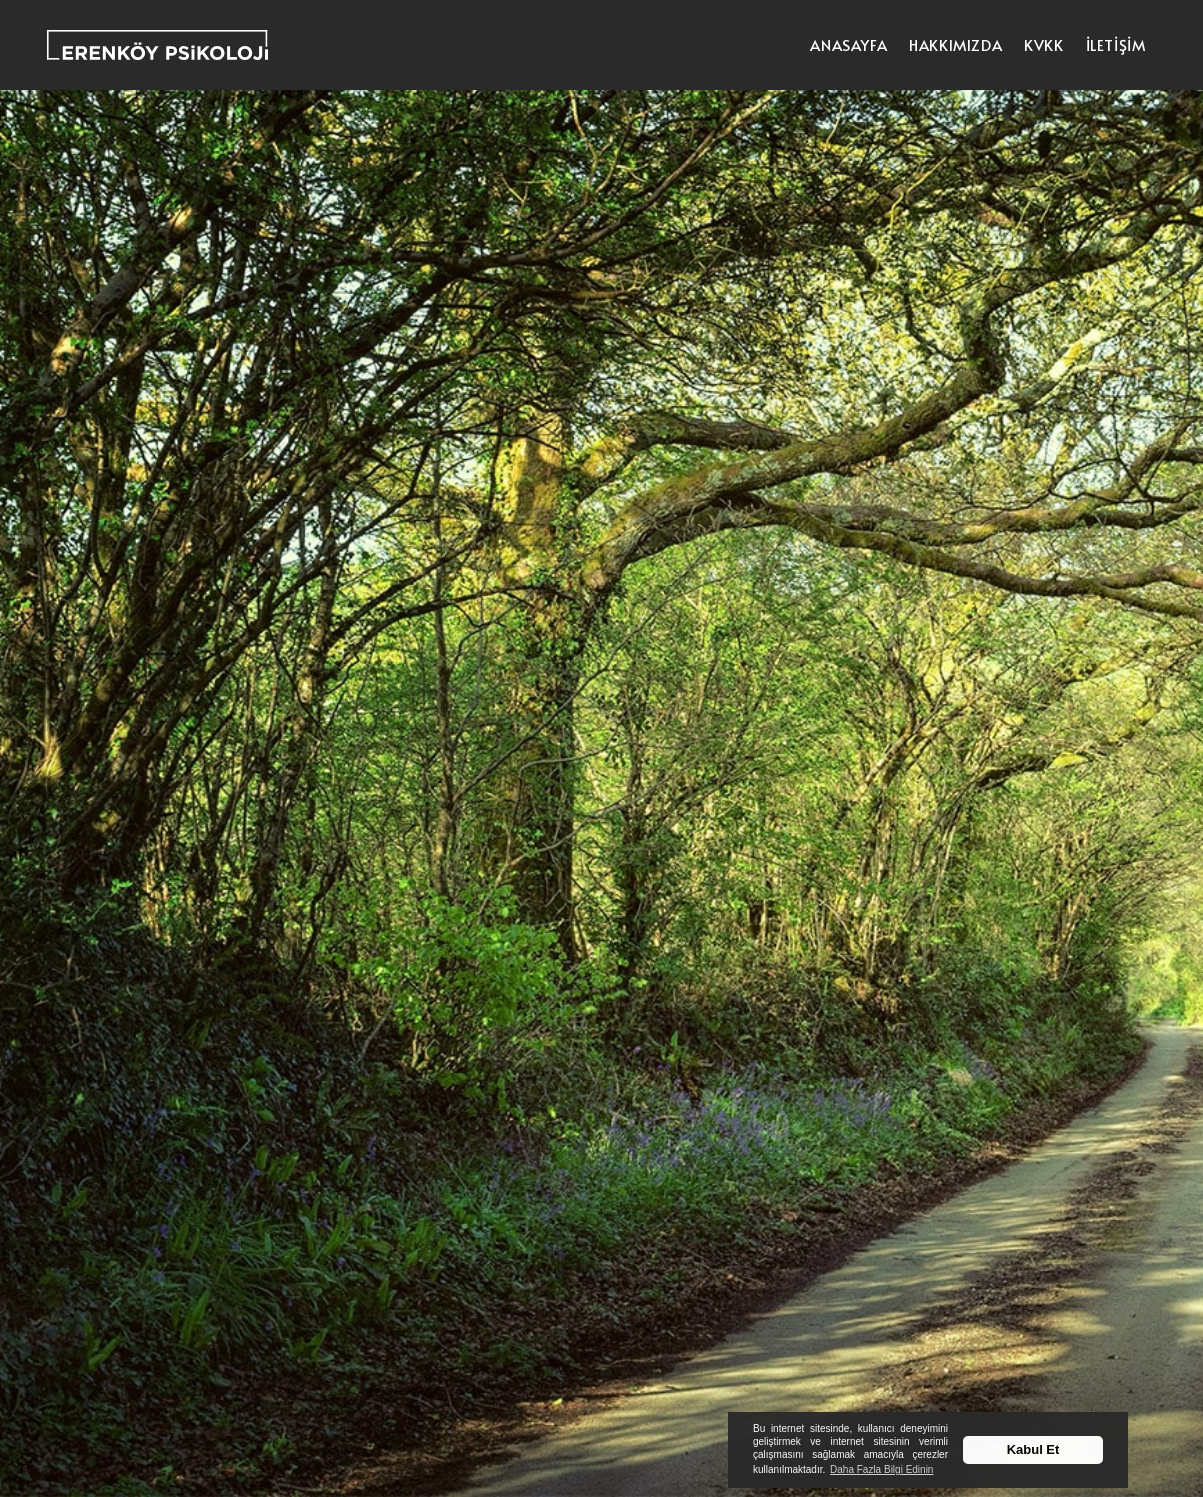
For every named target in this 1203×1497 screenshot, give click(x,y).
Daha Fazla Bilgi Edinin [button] (881, 1469)
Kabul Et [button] (1033, 1449)
